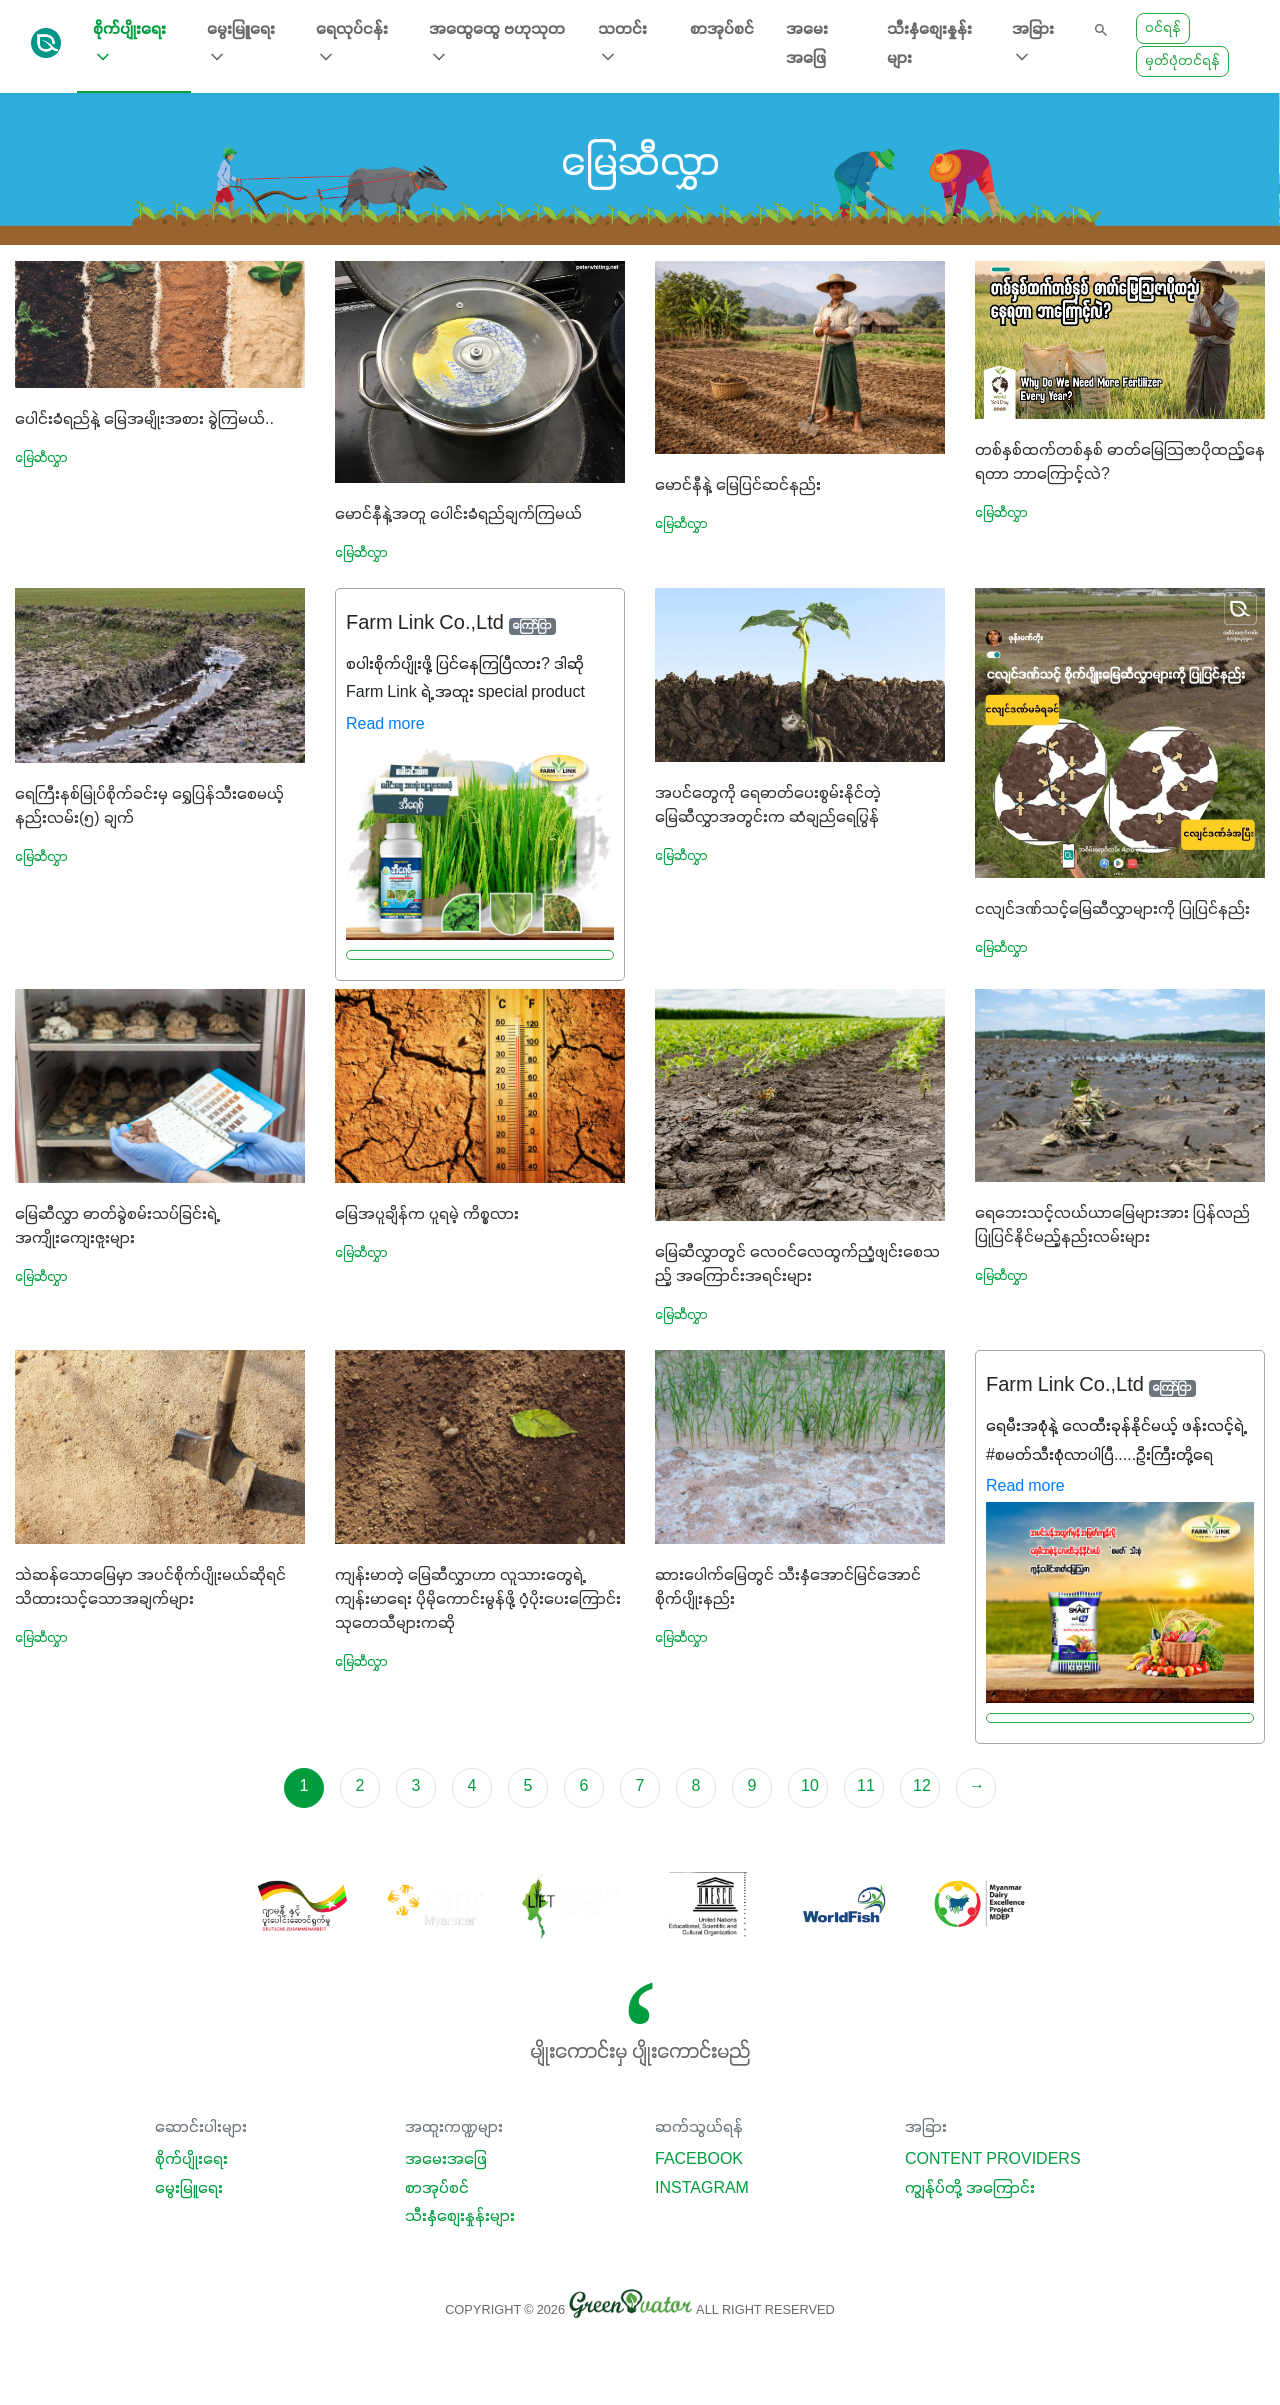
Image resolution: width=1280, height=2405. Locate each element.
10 (810, 1787)
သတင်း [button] (622, 44)
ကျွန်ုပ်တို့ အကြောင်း (970, 2189)
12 (922, 1787)
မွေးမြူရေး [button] (241, 44)
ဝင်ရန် (1163, 28)
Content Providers (993, 2160)
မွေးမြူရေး (189, 2189)
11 (866, 1787)
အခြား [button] (1033, 44)
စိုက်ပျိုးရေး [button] (129, 44)
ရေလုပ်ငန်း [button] (352, 44)
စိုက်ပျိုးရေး (191, 2160)
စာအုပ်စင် (722, 30)
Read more (385, 725)
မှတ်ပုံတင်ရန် (1182, 61)
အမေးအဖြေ (807, 44)
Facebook (699, 2160)
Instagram (702, 2189)
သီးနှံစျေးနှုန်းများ (929, 44)
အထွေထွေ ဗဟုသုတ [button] (497, 44)
